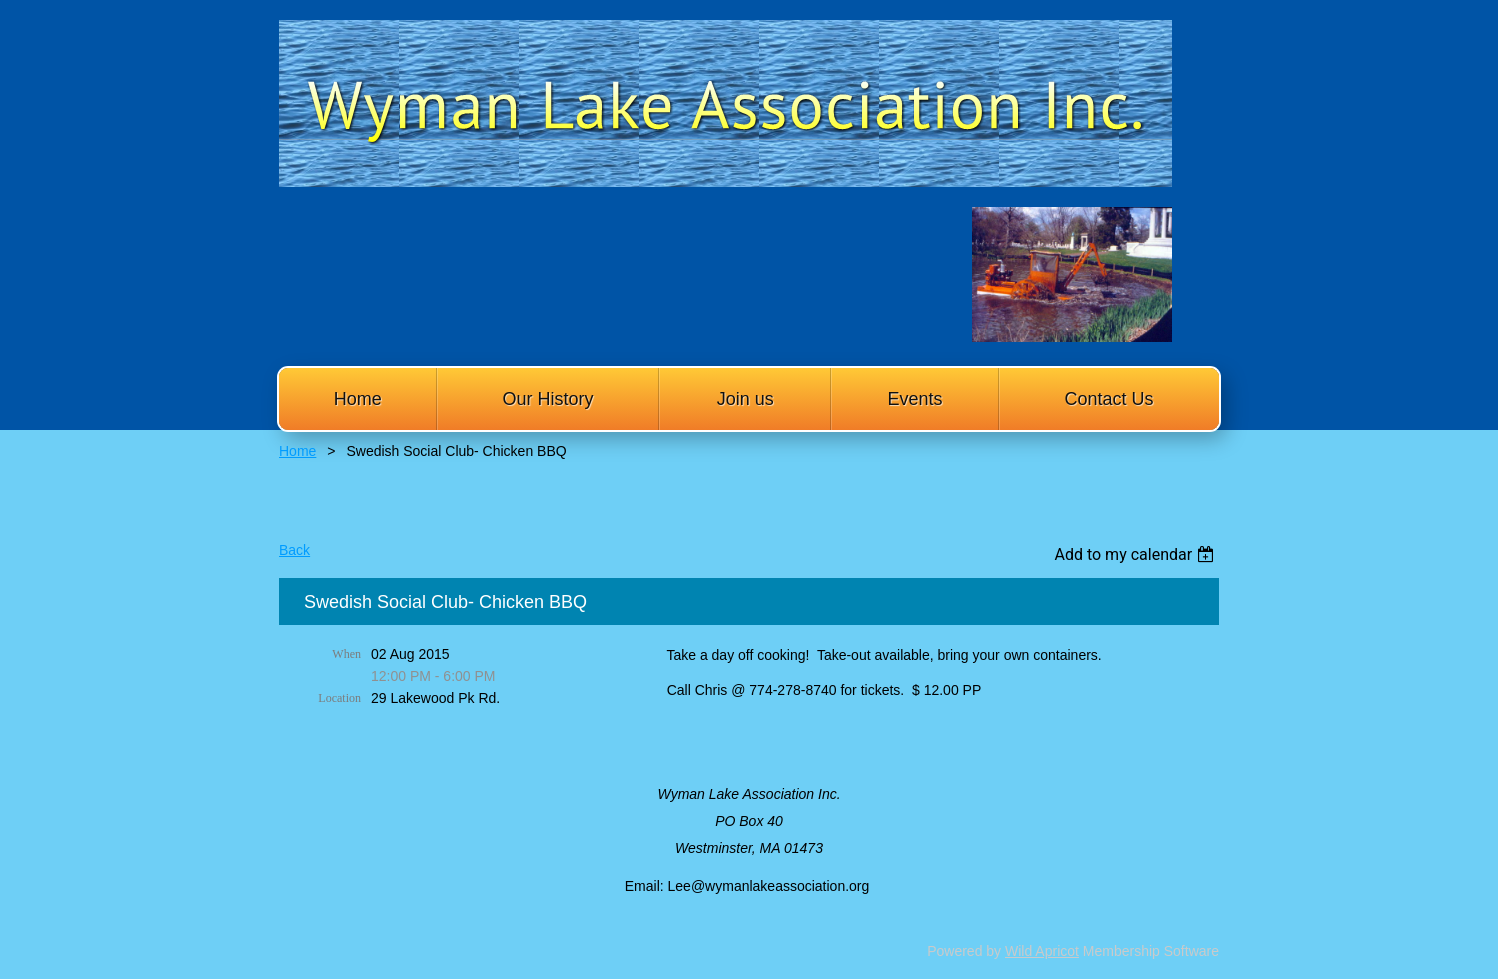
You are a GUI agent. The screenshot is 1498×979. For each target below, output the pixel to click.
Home (297, 451)
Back (294, 550)
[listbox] (1136, 554)
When (346, 654)
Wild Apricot (1042, 951)
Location (339, 698)
